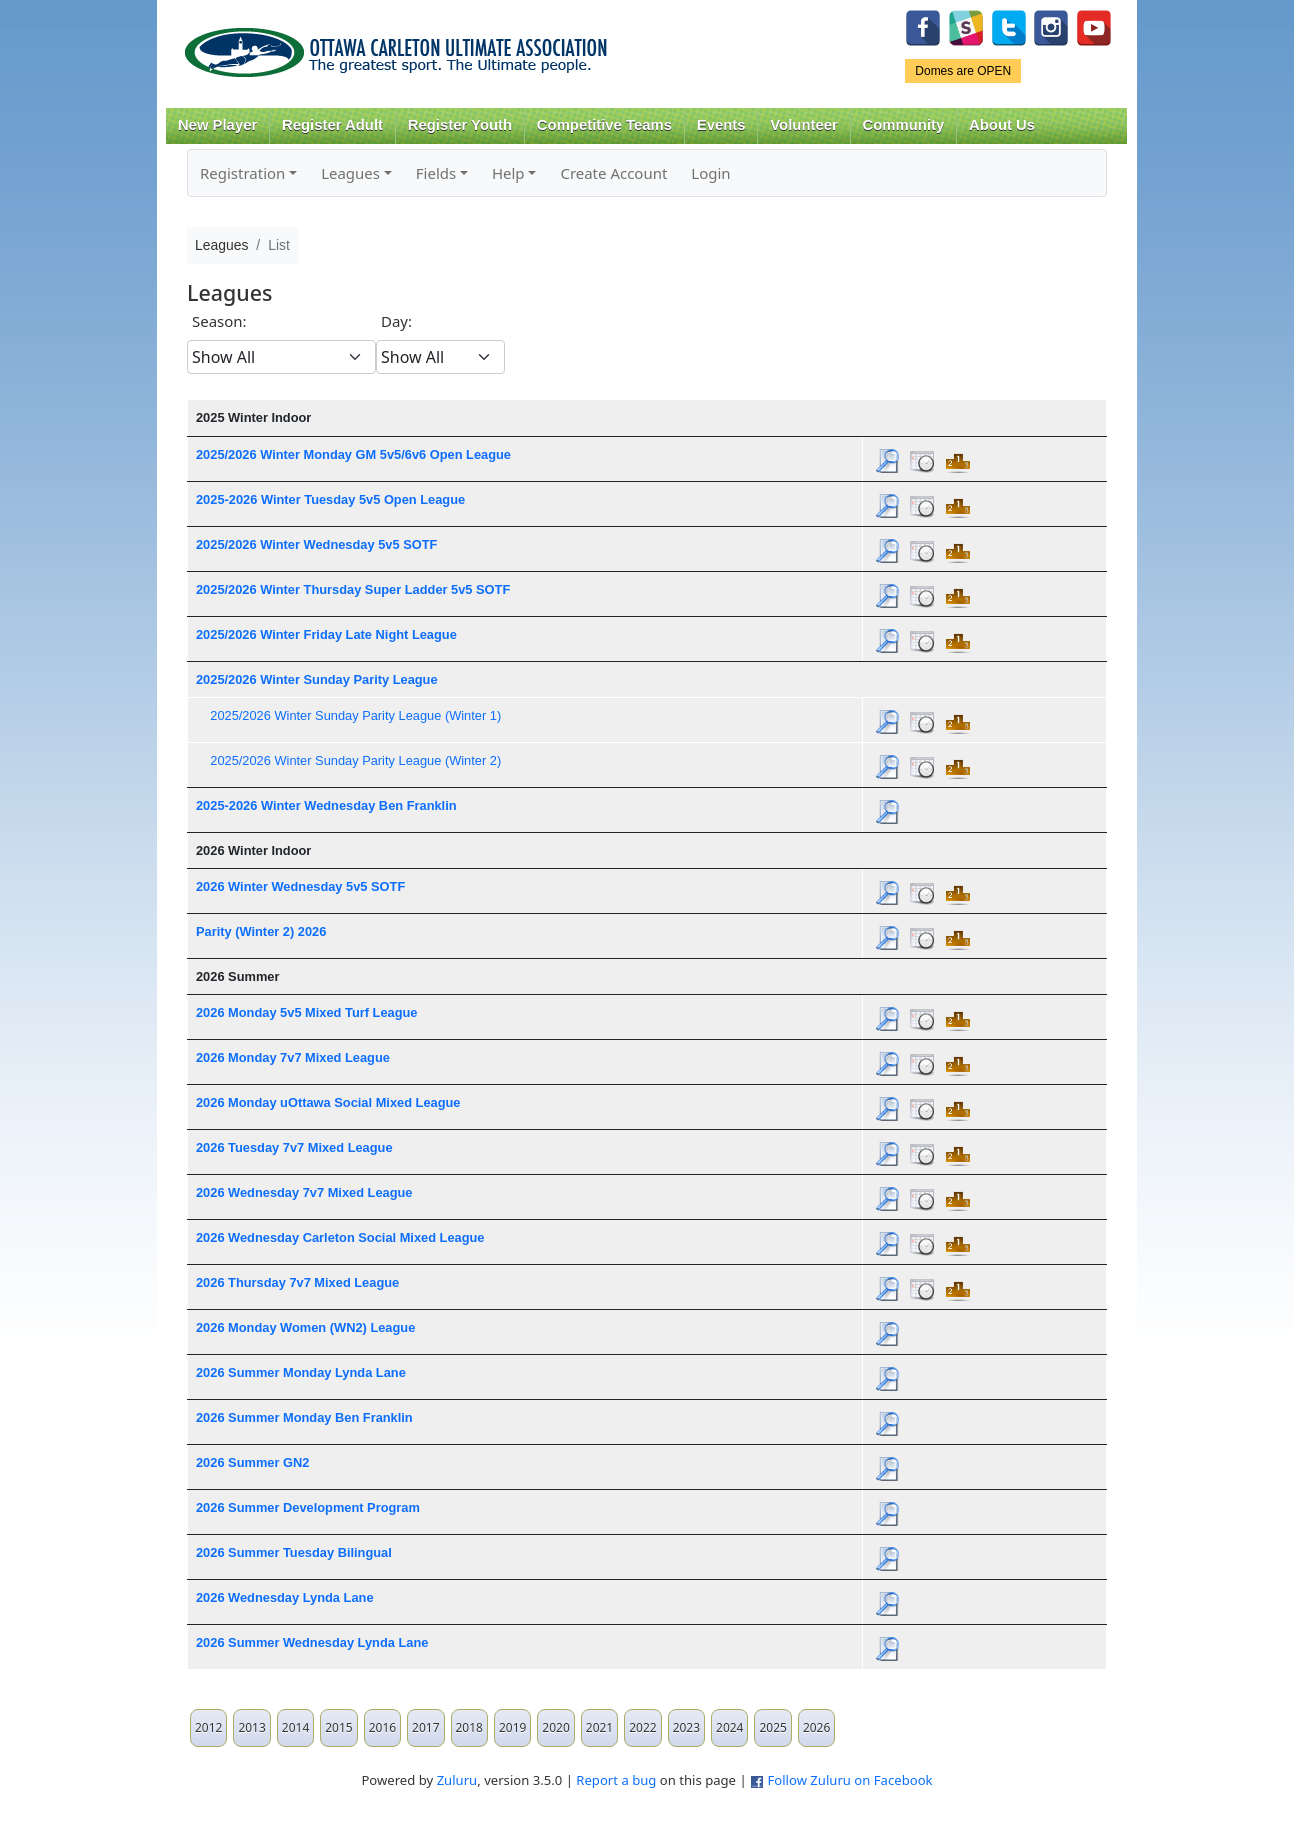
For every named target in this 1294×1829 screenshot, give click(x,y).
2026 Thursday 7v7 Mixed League (297, 1282)
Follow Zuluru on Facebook (849, 1780)
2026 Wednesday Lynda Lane (285, 1597)
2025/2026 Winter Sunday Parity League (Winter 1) (355, 715)
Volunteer (803, 125)
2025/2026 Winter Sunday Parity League (317, 679)
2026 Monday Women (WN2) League (305, 1327)
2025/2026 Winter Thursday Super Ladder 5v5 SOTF (353, 589)
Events (721, 125)
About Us (1002, 125)
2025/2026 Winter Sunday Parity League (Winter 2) (355, 760)
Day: (396, 321)
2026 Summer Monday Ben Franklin (304, 1417)
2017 (425, 1727)
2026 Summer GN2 (252, 1462)
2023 (686, 1727)
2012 (208, 1727)
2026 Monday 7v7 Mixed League (293, 1057)
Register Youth (460, 125)
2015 (338, 1727)
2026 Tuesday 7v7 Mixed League (294, 1147)
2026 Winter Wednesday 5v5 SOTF (300, 886)
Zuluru (457, 1780)
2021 (599, 1727)
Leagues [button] (350, 173)
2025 (772, 1727)
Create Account (613, 173)
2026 (816, 1727)
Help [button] (508, 173)
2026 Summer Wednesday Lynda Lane (312, 1642)
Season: (219, 321)
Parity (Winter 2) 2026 (261, 931)
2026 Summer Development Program (308, 1507)
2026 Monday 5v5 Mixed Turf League (306, 1012)
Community (904, 125)
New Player (217, 125)
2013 (251, 1727)
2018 (469, 1727)
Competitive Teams (604, 125)
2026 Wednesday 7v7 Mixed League (304, 1192)
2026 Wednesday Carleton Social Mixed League (340, 1237)
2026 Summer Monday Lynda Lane (301, 1372)
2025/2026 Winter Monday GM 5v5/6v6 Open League (353, 454)
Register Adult (332, 125)
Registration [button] (242, 173)
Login (710, 173)
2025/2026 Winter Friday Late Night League (326, 634)
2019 (512, 1727)
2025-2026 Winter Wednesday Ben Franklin (326, 805)
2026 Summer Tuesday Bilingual (294, 1552)
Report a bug (616, 1780)
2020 (555, 1727)
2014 (295, 1727)
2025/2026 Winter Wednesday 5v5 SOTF (316, 544)
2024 (729, 1727)
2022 (642, 1727)
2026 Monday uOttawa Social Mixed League (328, 1102)
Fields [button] (436, 173)
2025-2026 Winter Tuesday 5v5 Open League (330, 499)
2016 (382, 1727)
